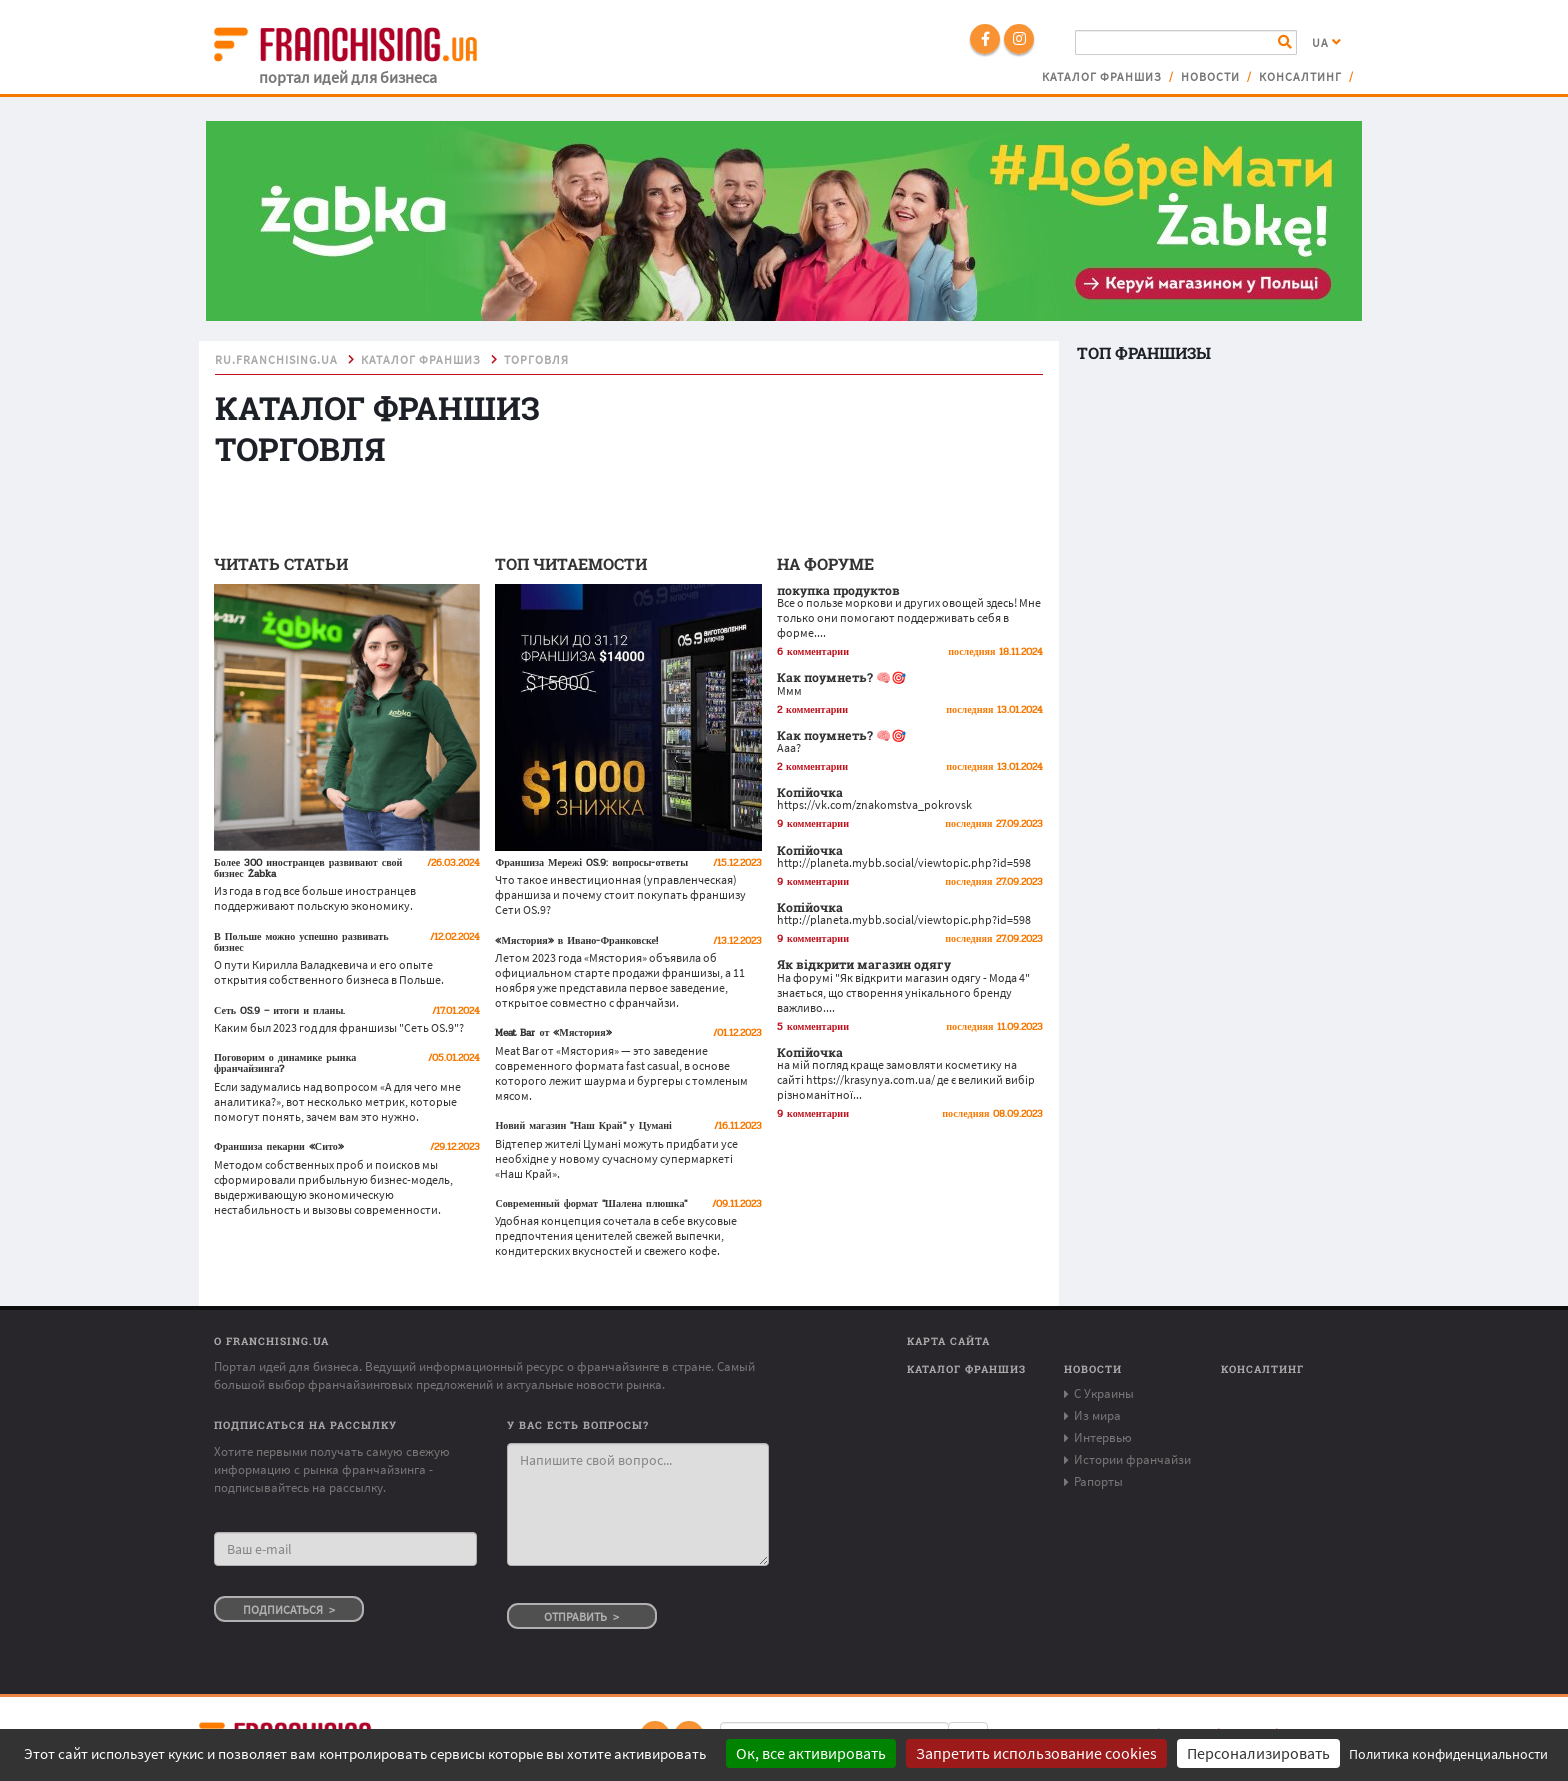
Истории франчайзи (1132, 1459)
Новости (1210, 77)
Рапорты (1098, 1481)
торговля (536, 360)
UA (1327, 43)
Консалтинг (1300, 77)
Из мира (1097, 1415)
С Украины (1104, 1393)
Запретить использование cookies (1036, 1753)
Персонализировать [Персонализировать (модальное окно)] (1258, 1753)
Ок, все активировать (811, 1753)
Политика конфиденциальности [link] (1448, 1754)
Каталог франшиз (1102, 77)
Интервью (1103, 1437)
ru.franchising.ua (276, 360)
